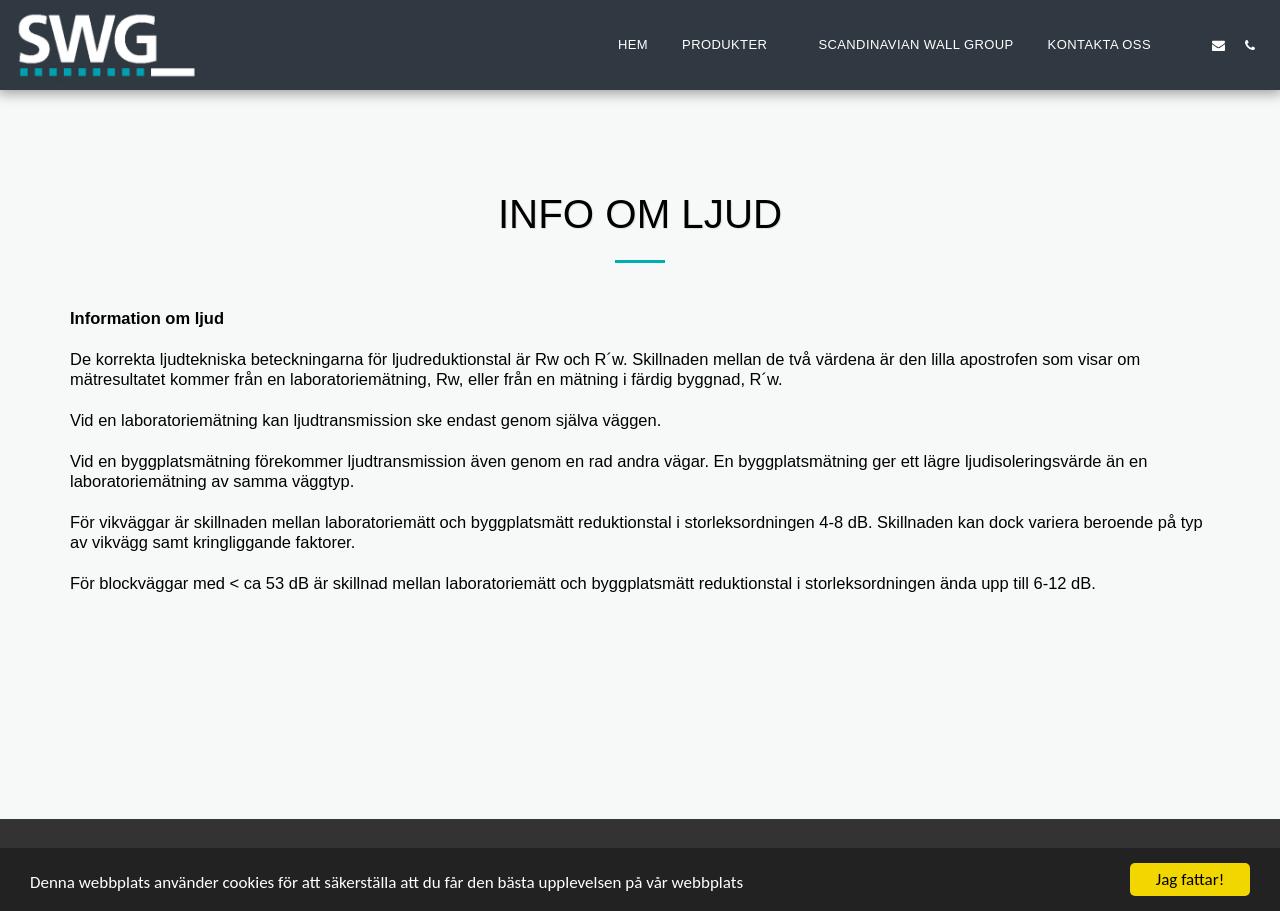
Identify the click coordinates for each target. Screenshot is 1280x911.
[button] (733, 45)
